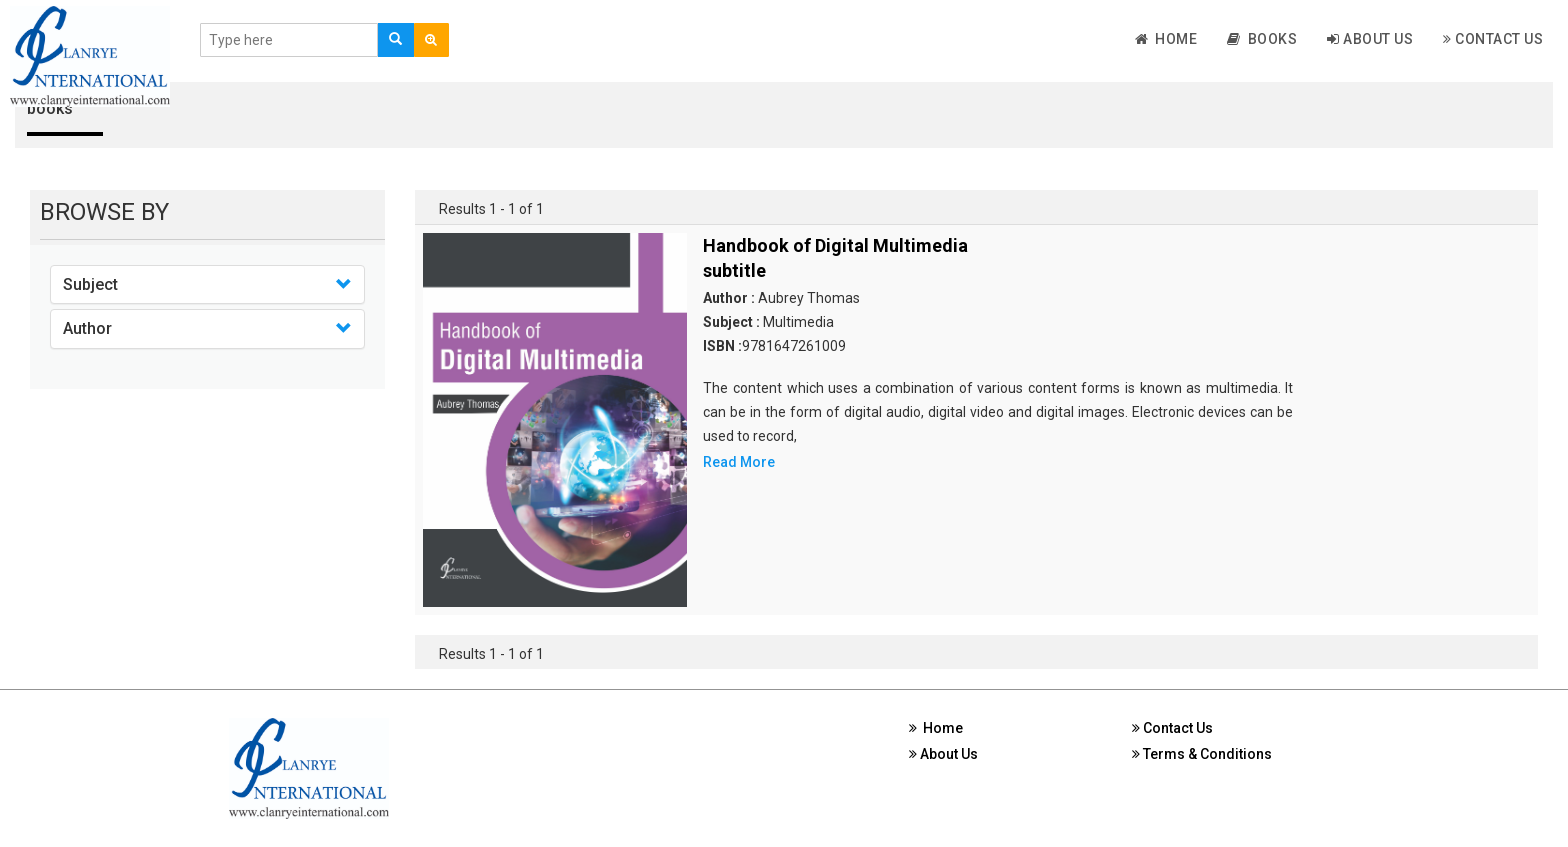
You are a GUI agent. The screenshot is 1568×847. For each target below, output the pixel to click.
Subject (90, 284)
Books (1262, 39)
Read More (739, 462)
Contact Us (1493, 39)
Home (1166, 39)
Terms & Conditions (1202, 754)
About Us (1370, 39)
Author (87, 328)
